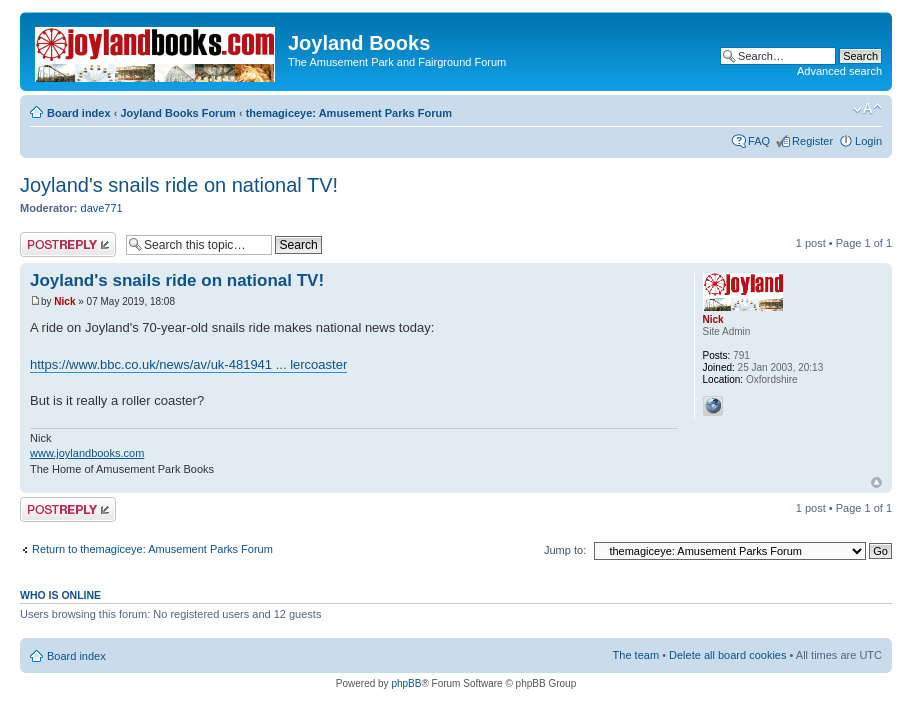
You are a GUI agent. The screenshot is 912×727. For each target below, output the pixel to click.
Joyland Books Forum (178, 113)
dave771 (102, 208)
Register (812, 141)
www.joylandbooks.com (87, 453)
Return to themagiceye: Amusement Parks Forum (152, 549)
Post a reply (68, 244)
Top (876, 482)
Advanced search (839, 71)
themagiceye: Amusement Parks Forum (349, 113)
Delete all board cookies (727, 655)
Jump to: (565, 550)
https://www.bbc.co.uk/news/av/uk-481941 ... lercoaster (188, 364)
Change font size (867, 109)
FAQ (759, 141)
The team (636, 655)
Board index (79, 113)
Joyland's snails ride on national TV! (179, 185)
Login (868, 141)
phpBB (406, 683)
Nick (64, 301)
